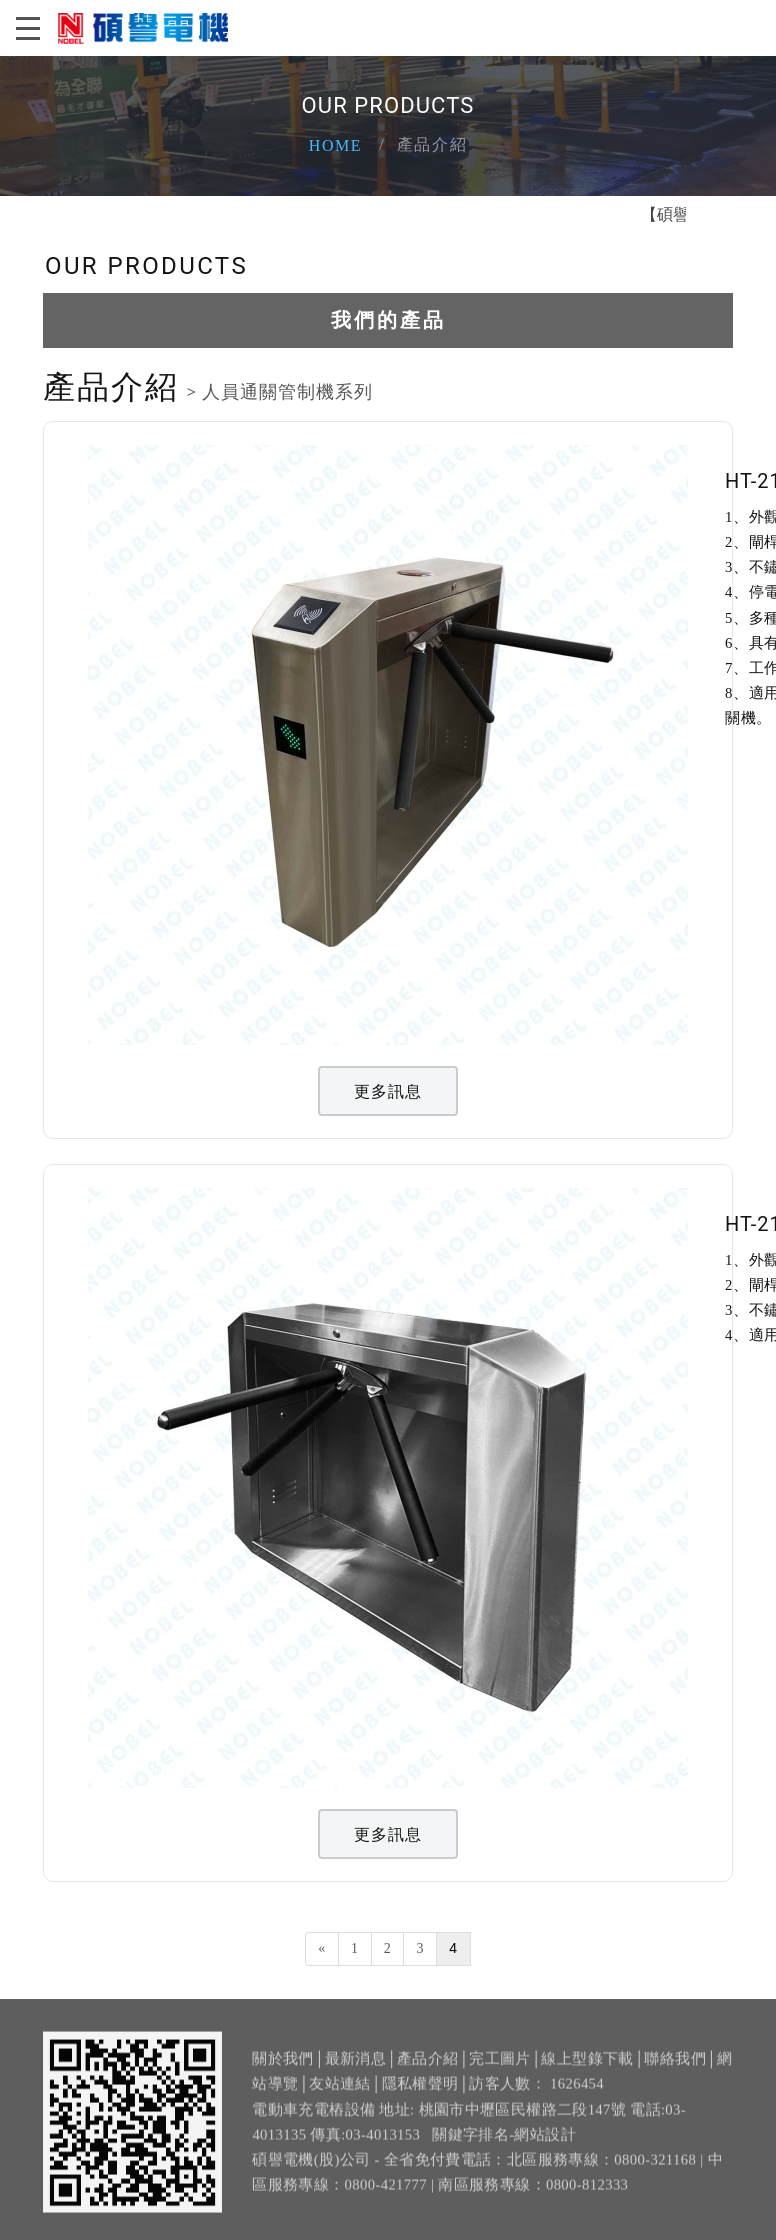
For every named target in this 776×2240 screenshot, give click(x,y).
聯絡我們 (674, 2067)
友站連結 (339, 2093)
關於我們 (282, 2067)
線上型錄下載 (587, 2067)
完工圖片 (499, 2067)
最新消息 (355, 2067)
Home (336, 145)
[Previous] (322, 1949)
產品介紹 (427, 2067)
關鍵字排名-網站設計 (504, 2143)
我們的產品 (388, 320)
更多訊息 (388, 1091)
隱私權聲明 (420, 2093)
